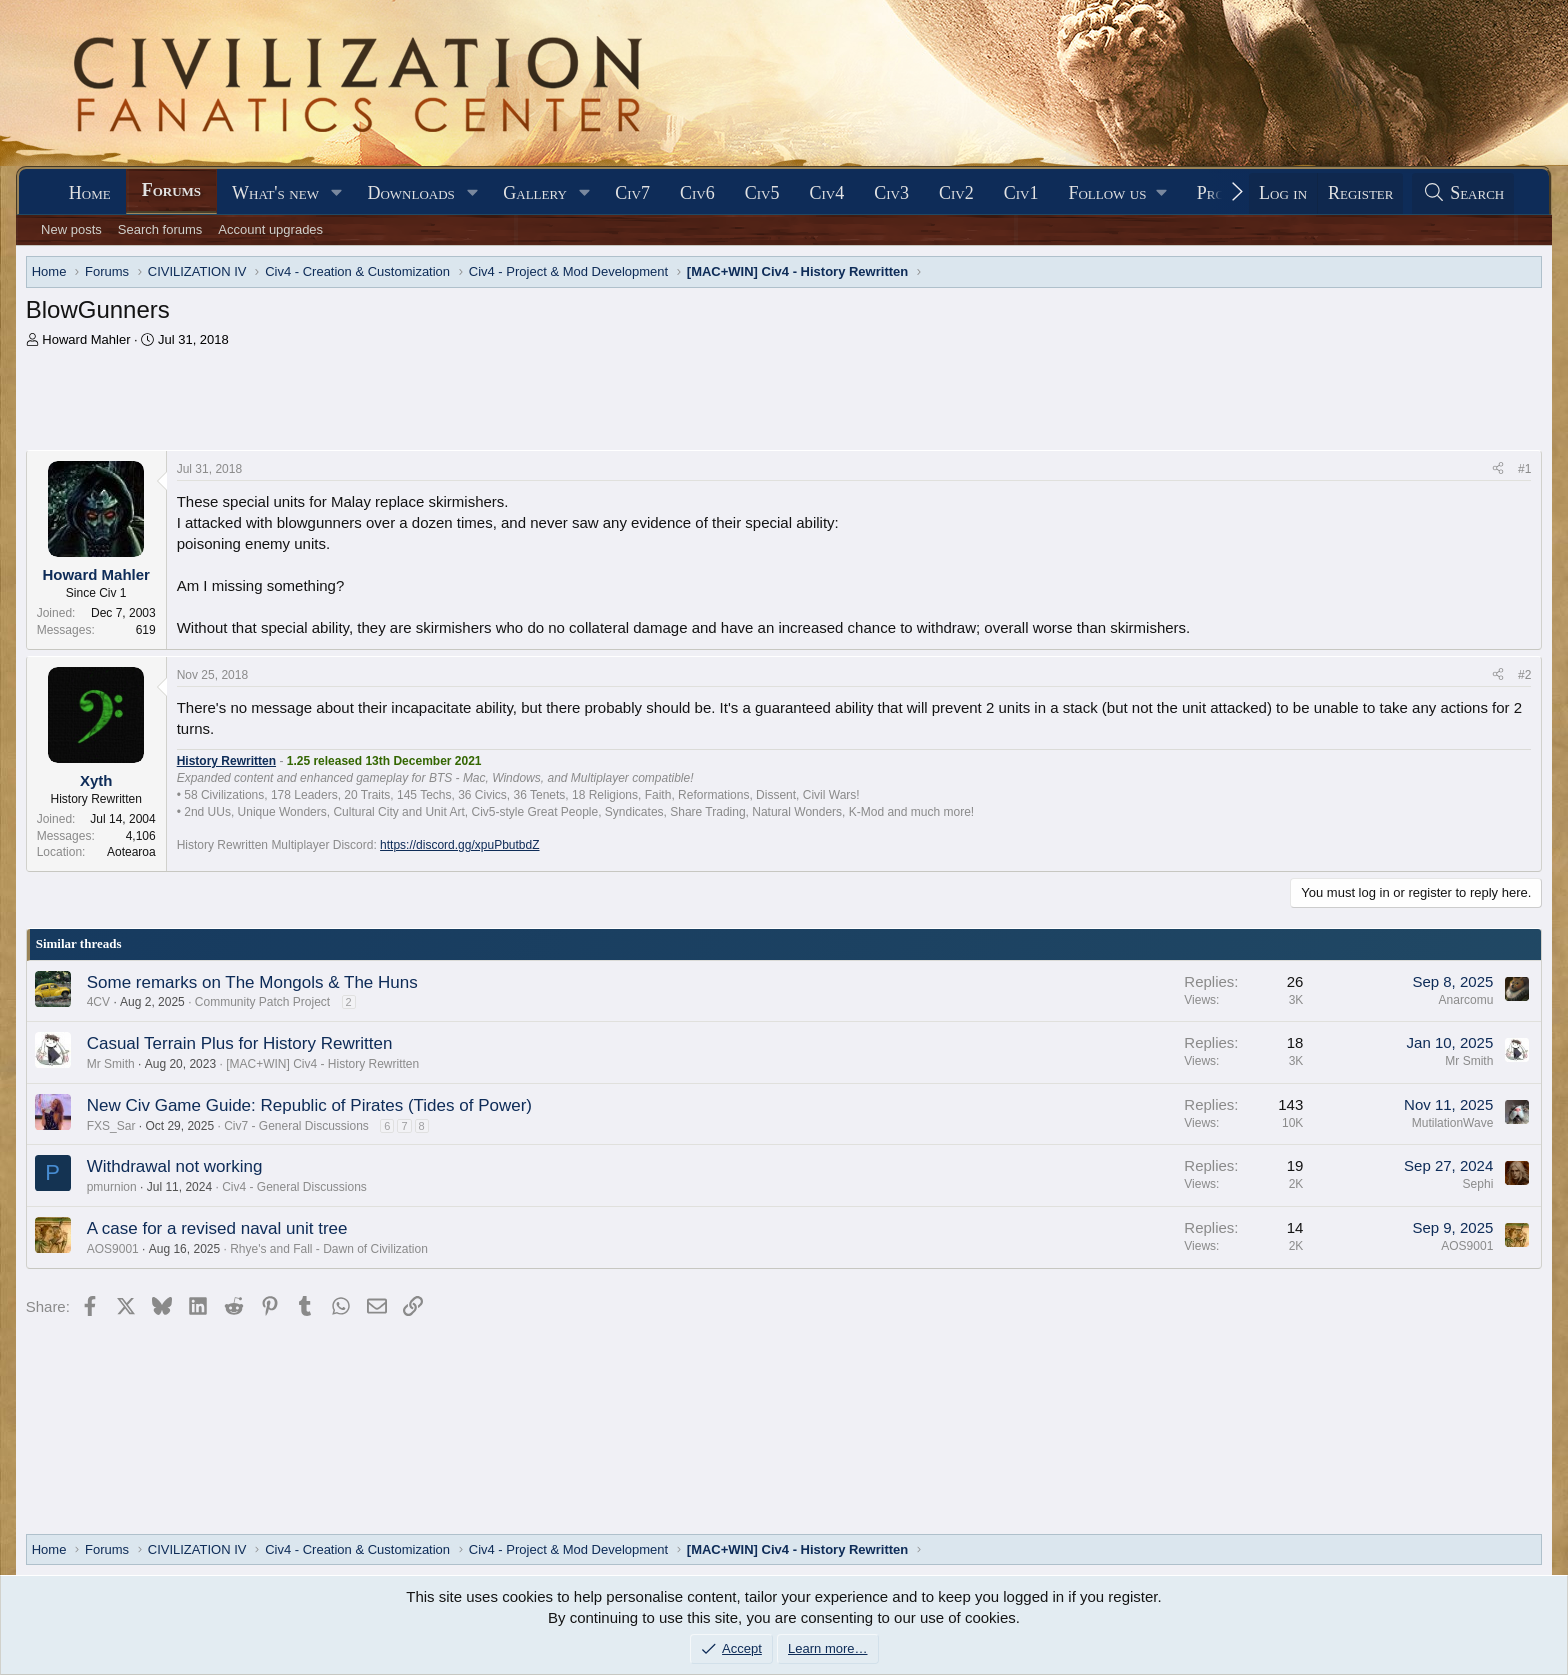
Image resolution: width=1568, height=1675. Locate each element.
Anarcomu (1466, 1000)
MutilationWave (1453, 1123)
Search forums (160, 229)
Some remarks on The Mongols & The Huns (252, 982)
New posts (71, 229)
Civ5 (762, 193)
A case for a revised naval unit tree (217, 1228)
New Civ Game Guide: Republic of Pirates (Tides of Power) (309, 1105)
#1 (1524, 469)
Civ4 (826, 193)
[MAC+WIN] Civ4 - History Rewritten (322, 1064)
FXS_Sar (111, 1126)
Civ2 (956, 193)
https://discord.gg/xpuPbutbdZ (459, 845)
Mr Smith (111, 1064)
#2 (1524, 675)
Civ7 (632, 193)
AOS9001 (113, 1249)
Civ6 (697, 193)
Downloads (410, 193)
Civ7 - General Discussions (296, 1126)
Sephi (1478, 1184)
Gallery (535, 193)
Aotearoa (131, 852)
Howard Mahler (86, 339)
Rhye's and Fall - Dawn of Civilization (329, 1249)
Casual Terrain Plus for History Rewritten (240, 1043)
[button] (337, 193)
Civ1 (1021, 193)
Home (90, 193)
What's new (275, 193)
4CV (98, 1002)
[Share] (1498, 469)
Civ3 (891, 193)
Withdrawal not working (175, 1166)
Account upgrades (270, 229)
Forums (171, 190)
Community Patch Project (262, 1002)
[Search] (1463, 193)
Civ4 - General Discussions (294, 1187)
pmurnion (112, 1187)
